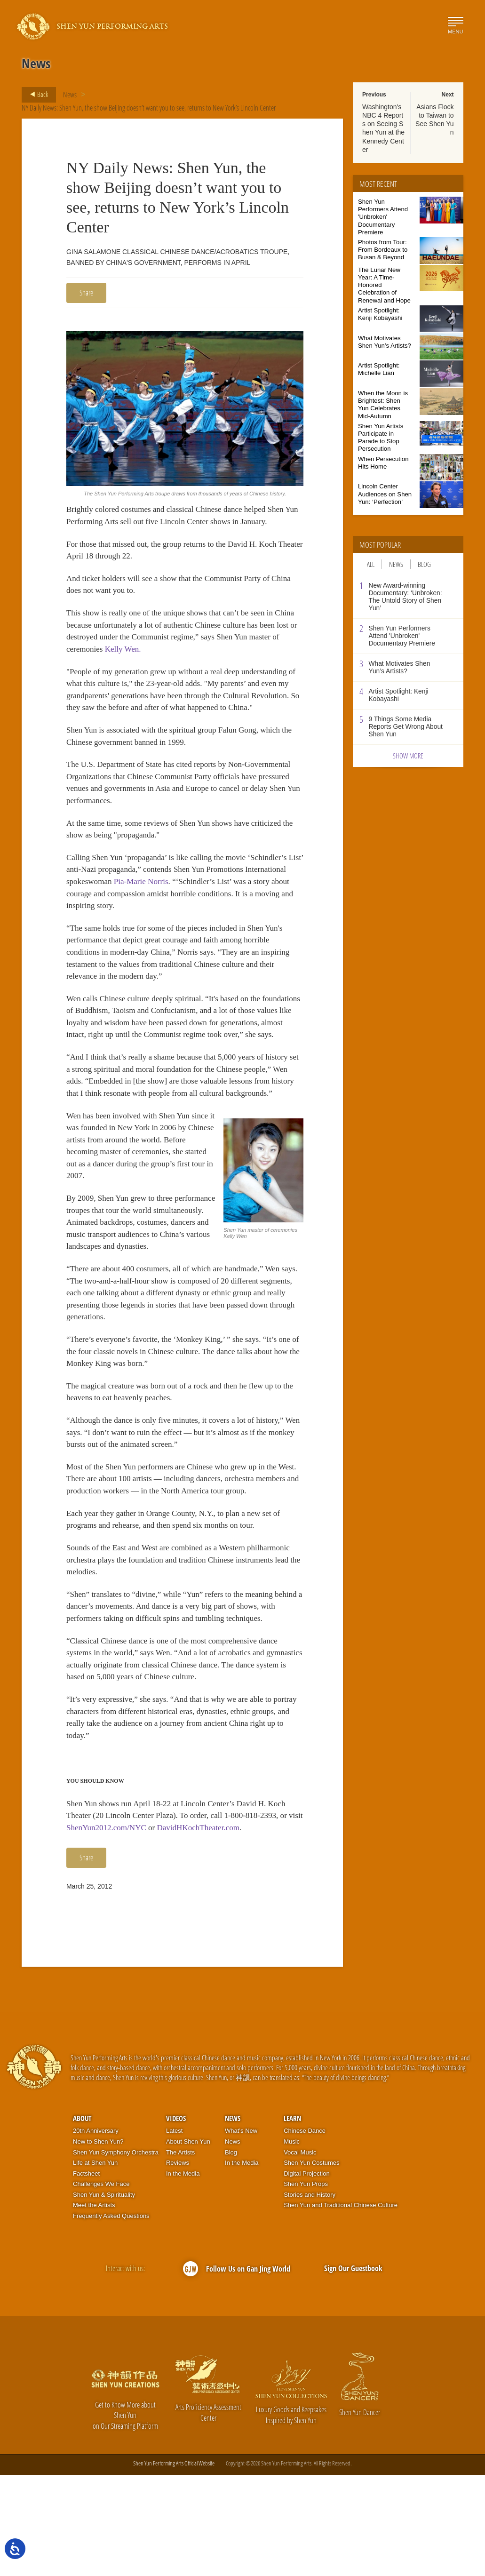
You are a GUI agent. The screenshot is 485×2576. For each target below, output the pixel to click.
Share (86, 292)
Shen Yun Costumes (311, 2263)
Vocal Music (300, 2253)
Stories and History (309, 2295)
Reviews (177, 2263)
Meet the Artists (94, 2306)
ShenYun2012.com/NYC (125, 1928)
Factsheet (86, 2274)
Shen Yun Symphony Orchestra (116, 2253)
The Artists (180, 2253)
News (70, 94)
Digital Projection (307, 2274)
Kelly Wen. (159, 656)
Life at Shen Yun (95, 2263)
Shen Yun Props (306, 2285)
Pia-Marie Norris (189, 912)
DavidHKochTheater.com (221, 1928)
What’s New (241, 2231)
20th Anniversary (96, 2231)
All (370, 564)
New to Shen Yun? (98, 2242)
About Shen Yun (188, 2242)
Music (292, 2242)
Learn (292, 2219)
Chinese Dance (305, 2231)
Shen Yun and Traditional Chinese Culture (341, 2306)
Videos (176, 2219)
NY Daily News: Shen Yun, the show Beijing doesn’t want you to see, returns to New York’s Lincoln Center (150, 108)
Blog (424, 564)
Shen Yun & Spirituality (104, 2295)
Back (36, 94)
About (82, 2219)
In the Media (183, 2274)
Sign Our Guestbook (353, 2369)
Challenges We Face (101, 2285)
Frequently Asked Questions (111, 2317)
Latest (174, 2231)
